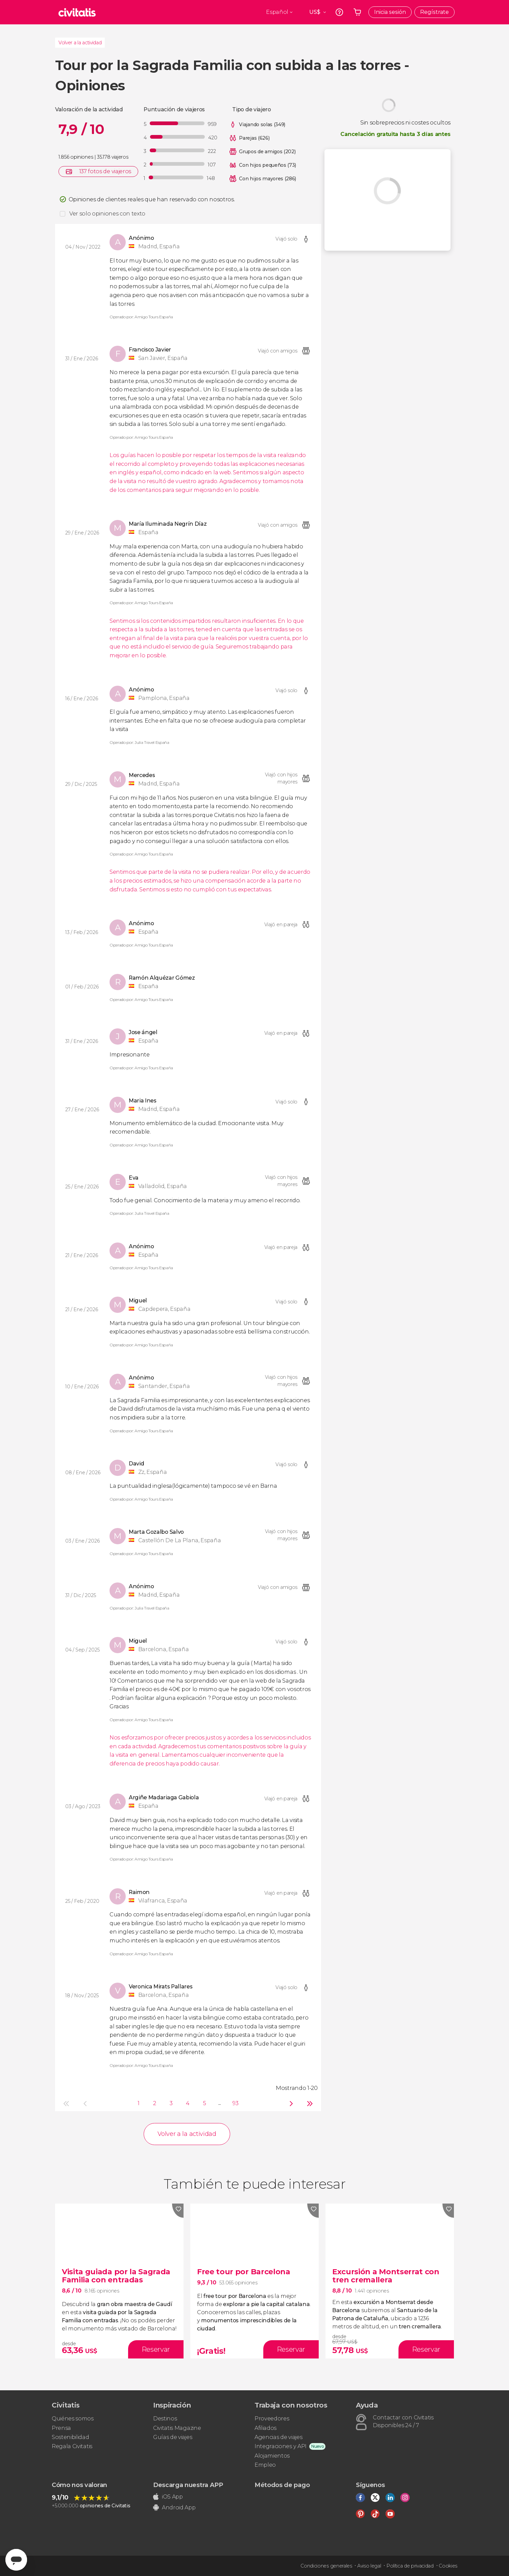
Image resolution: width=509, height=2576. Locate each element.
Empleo (265, 2465)
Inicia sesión (390, 12)
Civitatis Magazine (177, 2428)
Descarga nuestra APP (188, 2485)
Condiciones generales (326, 2566)
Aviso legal (369, 2566)
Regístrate (434, 12)
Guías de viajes (172, 2437)
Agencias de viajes (278, 2437)
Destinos (165, 2418)
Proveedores (271, 2418)
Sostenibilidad (70, 2437)
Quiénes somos (73, 2418)
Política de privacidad (410, 2566)
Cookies (448, 2566)
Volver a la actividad (79, 43)
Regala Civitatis (72, 2446)
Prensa (61, 2428)
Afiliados (265, 2428)
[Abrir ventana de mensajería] (16, 2560)
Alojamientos (272, 2456)
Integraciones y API (280, 2446)
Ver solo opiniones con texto (107, 213)
